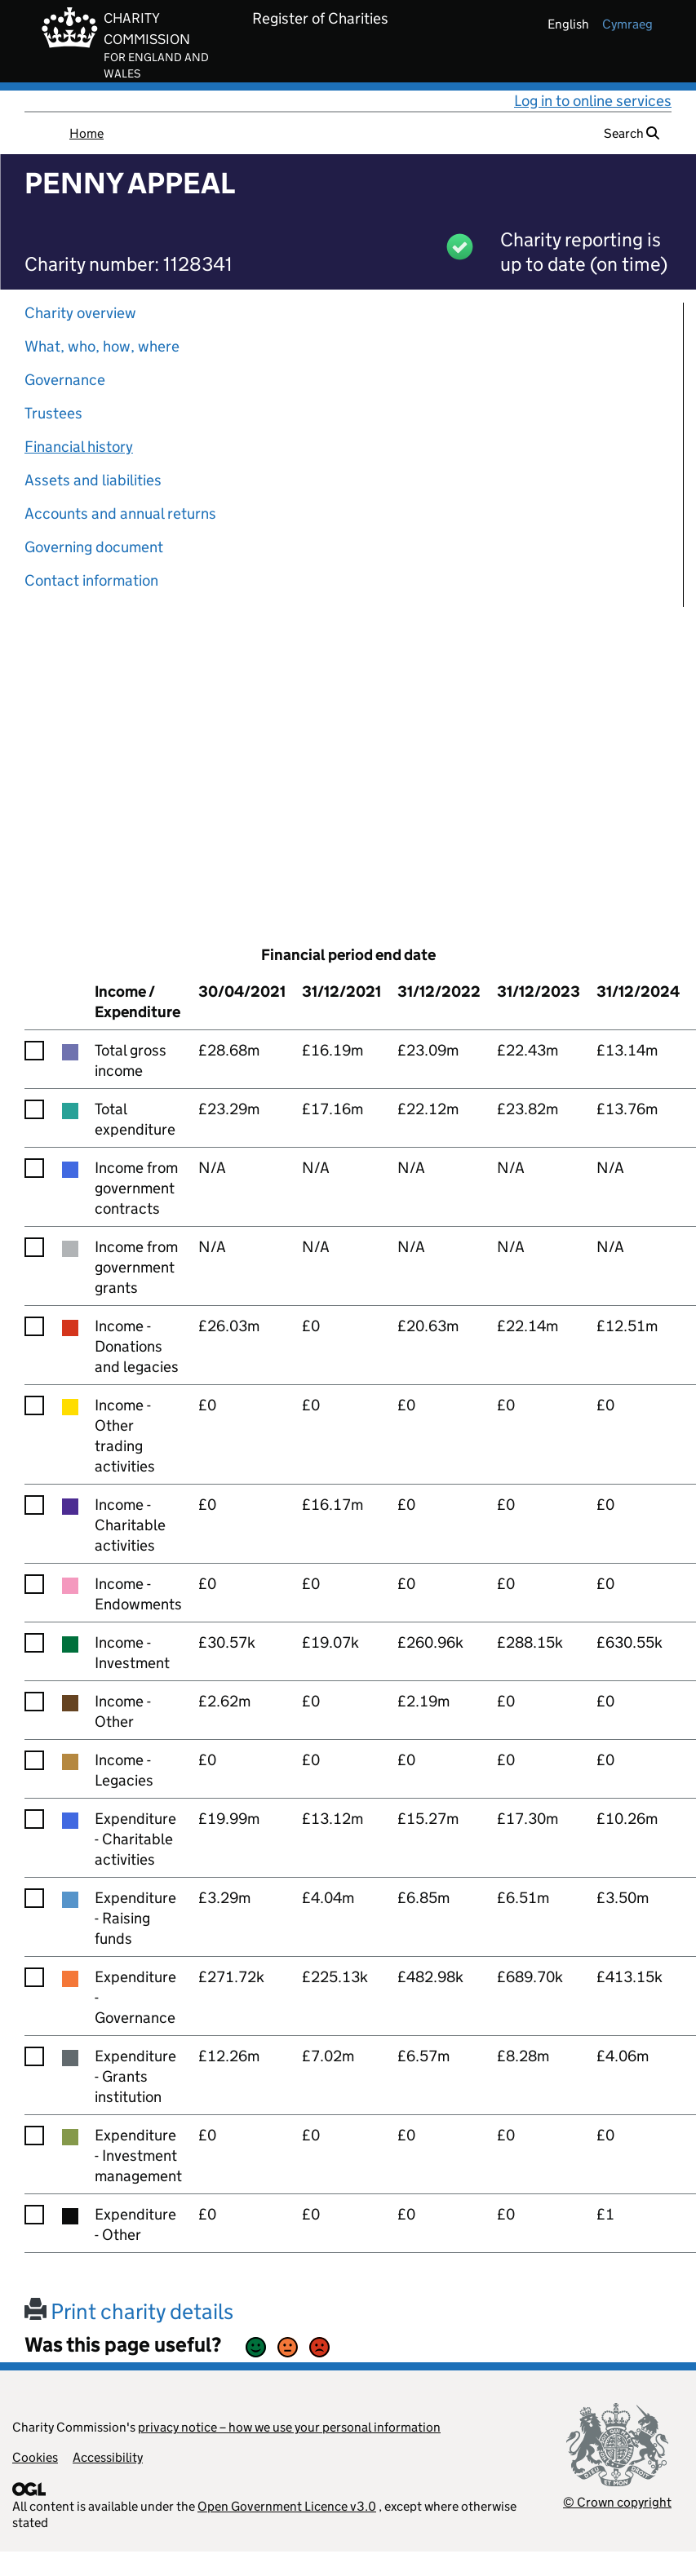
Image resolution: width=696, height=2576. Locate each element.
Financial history (78, 446)
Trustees (53, 413)
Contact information (91, 580)
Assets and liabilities (93, 480)
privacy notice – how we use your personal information (289, 2427)
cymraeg (627, 24)
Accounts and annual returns (120, 513)
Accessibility (108, 2457)
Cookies (35, 2457)
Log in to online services (593, 100)
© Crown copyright (617, 2502)
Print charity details (128, 2311)
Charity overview (80, 312)
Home (86, 133)
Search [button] (631, 133)
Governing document (93, 547)
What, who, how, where (102, 346)
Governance (64, 379)
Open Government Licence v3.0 (286, 2506)
